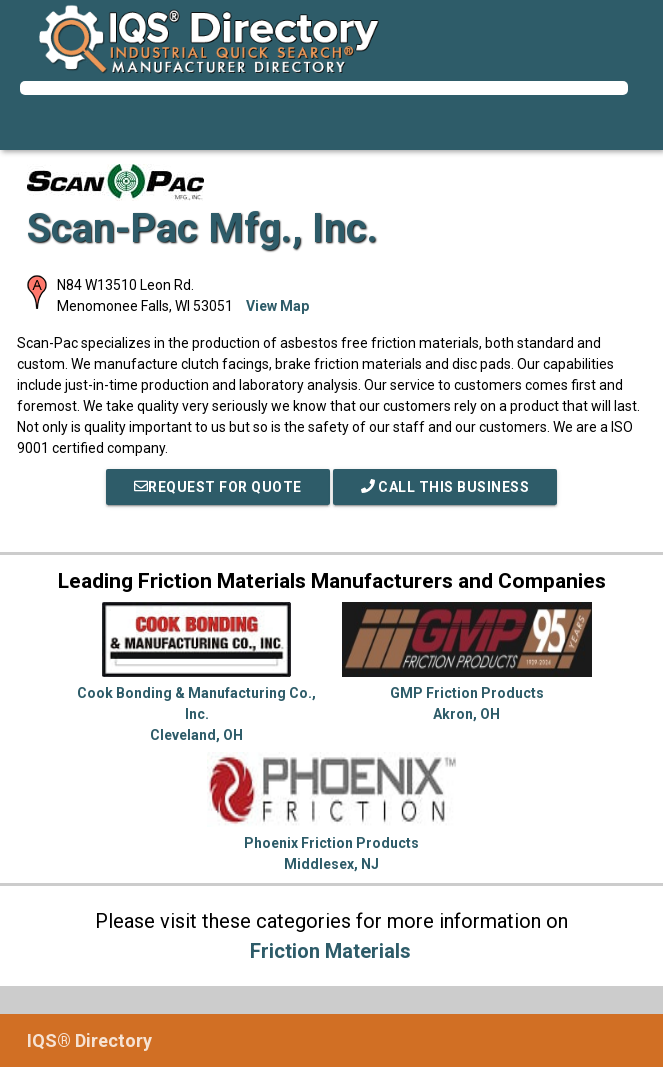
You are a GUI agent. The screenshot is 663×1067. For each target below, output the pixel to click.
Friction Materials (330, 951)
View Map (277, 306)
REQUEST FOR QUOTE (218, 487)
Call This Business (445, 487)
